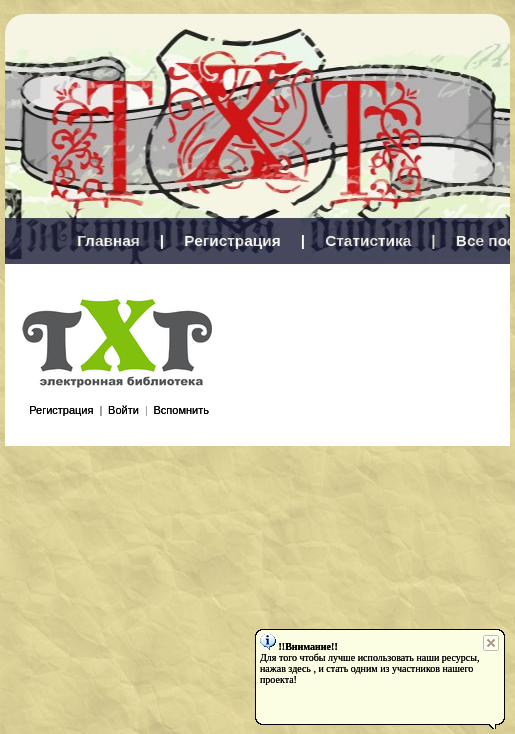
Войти (123, 410)
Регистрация (232, 240)
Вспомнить (180, 410)
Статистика (368, 240)
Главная (108, 240)
